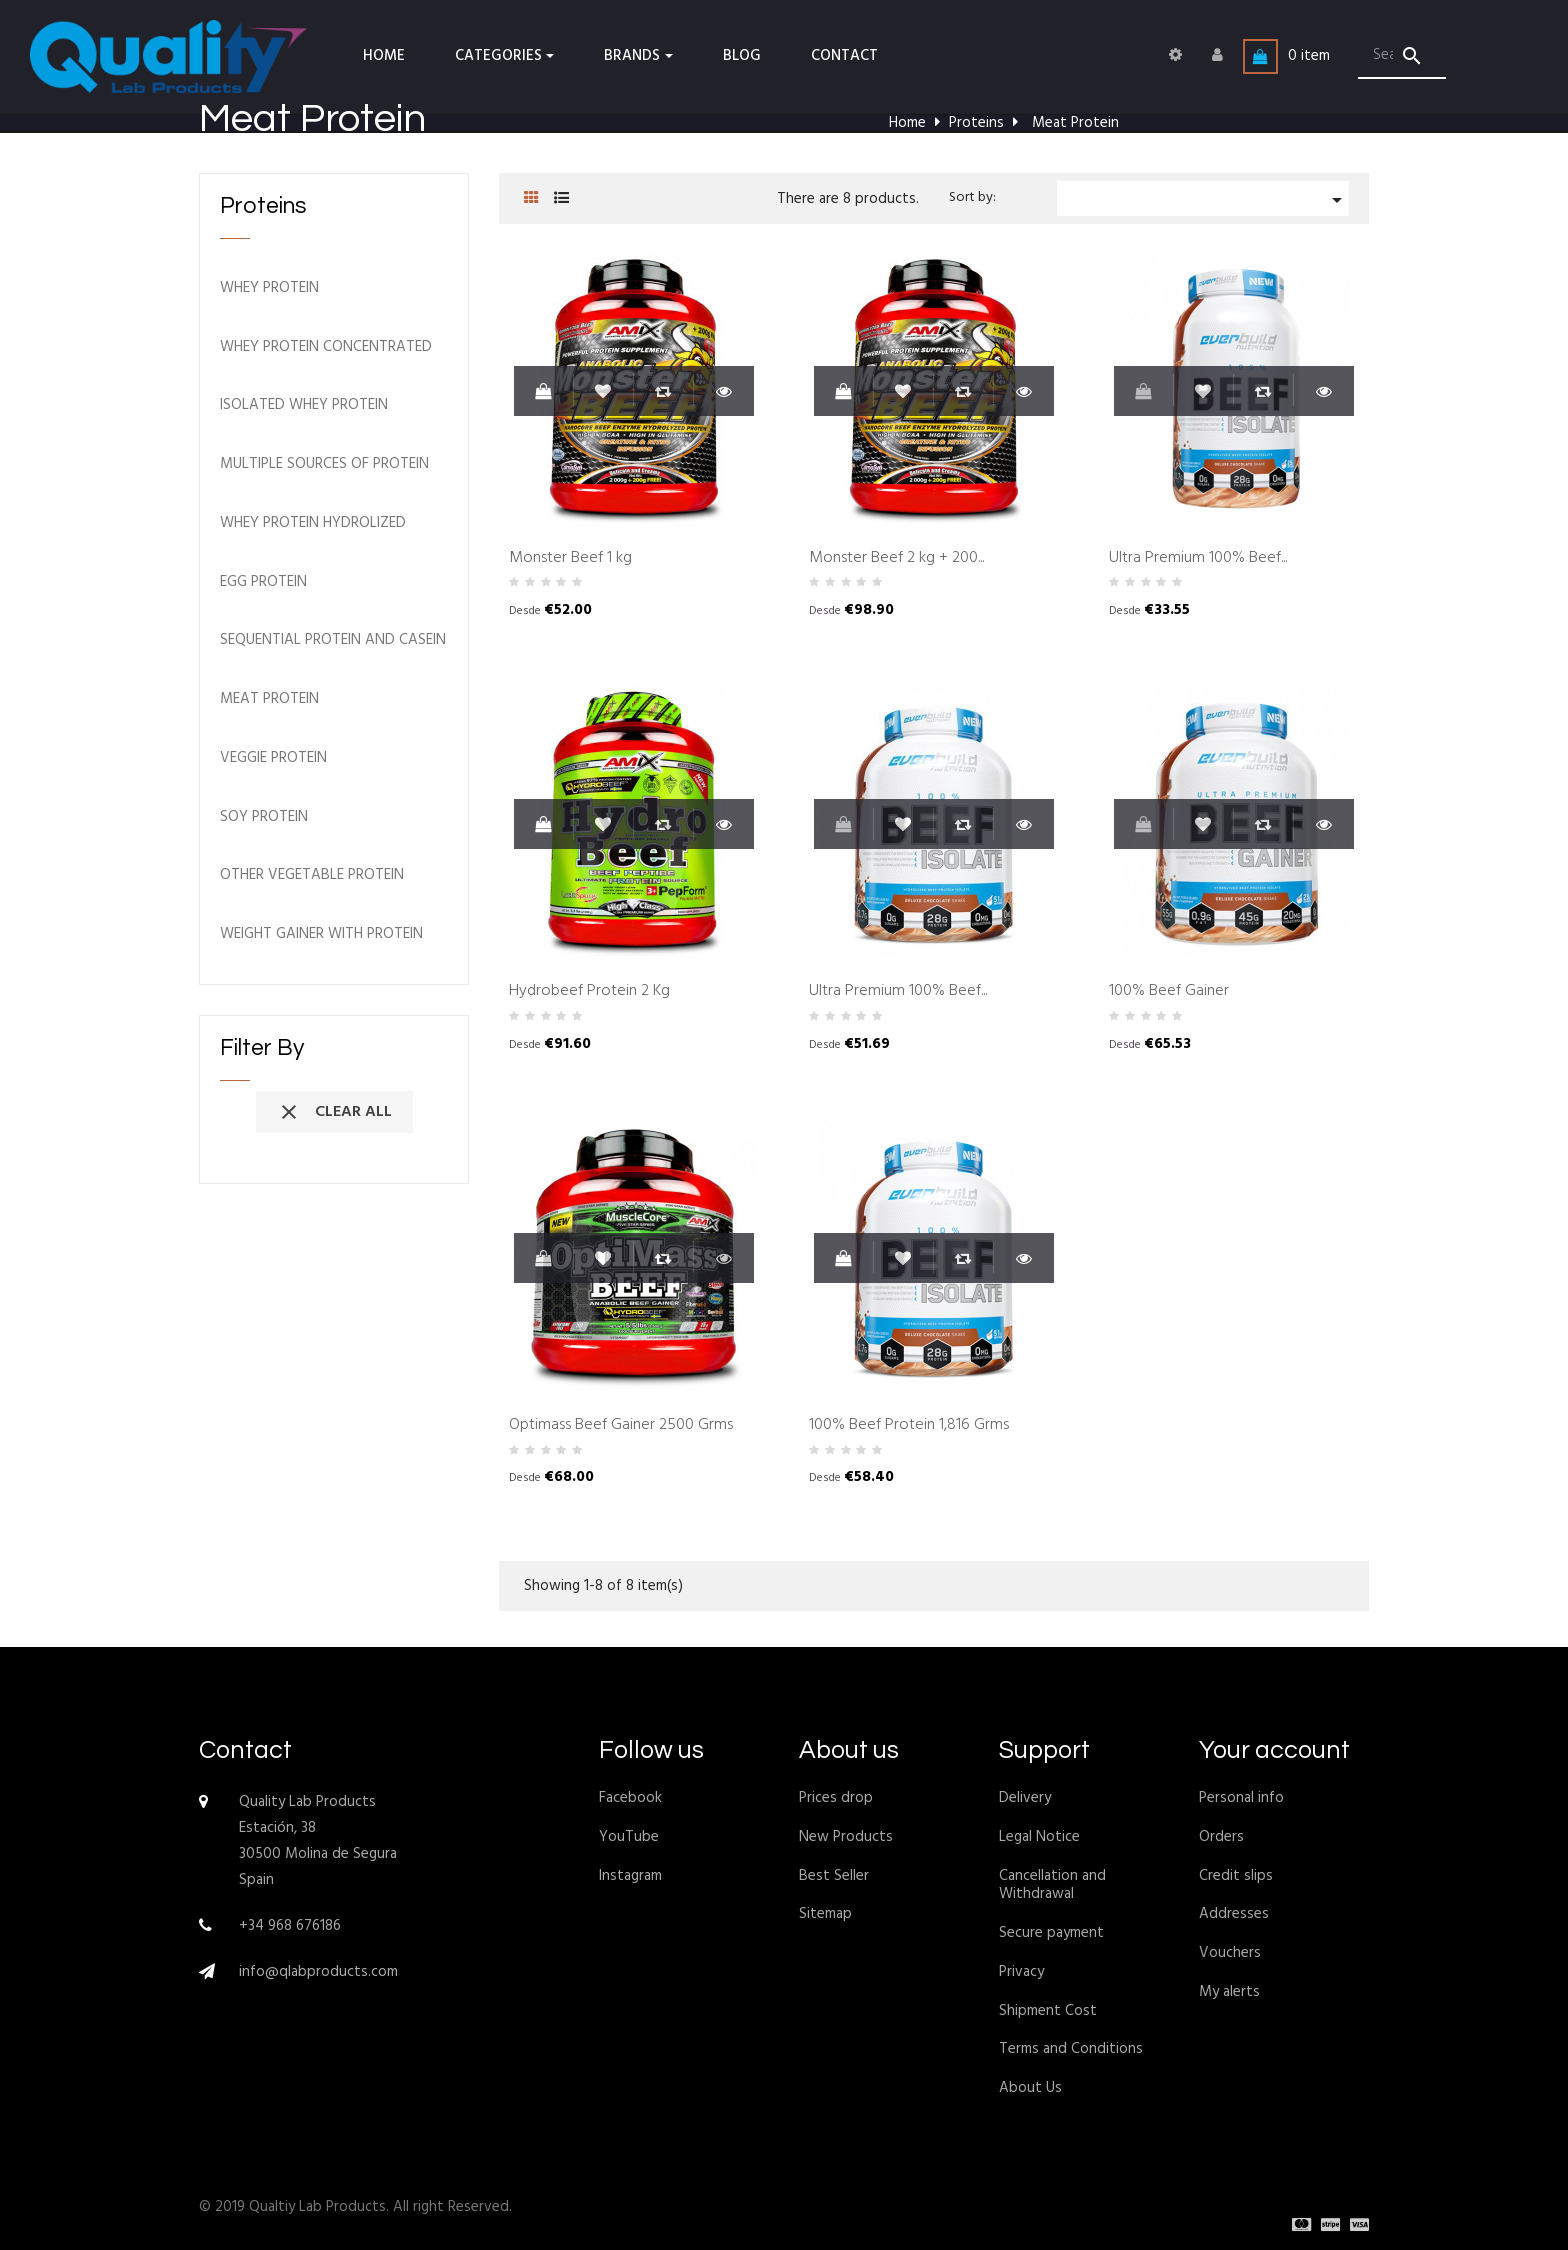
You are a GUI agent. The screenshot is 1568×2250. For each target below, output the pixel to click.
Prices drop (836, 1798)
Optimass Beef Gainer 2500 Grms (621, 1426)
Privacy (1021, 1972)
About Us (1030, 2088)
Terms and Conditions (1071, 2049)
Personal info (1241, 1798)
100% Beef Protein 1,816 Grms (909, 1426)
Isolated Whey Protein (304, 405)
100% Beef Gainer (1169, 992)
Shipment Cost (1048, 2011)
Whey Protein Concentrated (326, 347)
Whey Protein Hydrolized (313, 523)
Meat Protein (269, 699)
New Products (846, 1837)
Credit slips (1236, 1876)
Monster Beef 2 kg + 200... (896, 559)
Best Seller (834, 1876)
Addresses (1234, 1914)
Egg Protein (263, 582)
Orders (1221, 1837)
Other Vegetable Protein (312, 875)
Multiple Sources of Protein (324, 464)
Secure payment (1051, 1933)
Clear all (334, 1112)
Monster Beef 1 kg (570, 559)
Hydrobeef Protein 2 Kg (589, 992)
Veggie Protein (273, 758)
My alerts (1229, 1992)
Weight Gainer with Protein (321, 934)
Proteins (263, 206)
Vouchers (1230, 1953)
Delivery (1025, 1798)
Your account (1274, 1750)
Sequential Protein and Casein (333, 640)
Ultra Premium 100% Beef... (1198, 559)
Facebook (630, 1798)
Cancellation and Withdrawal (1052, 1885)
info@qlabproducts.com (318, 1972)
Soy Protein (264, 817)
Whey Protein (269, 288)
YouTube (629, 1837)
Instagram (630, 1876)
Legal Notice (1039, 1837)
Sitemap (825, 1914)
